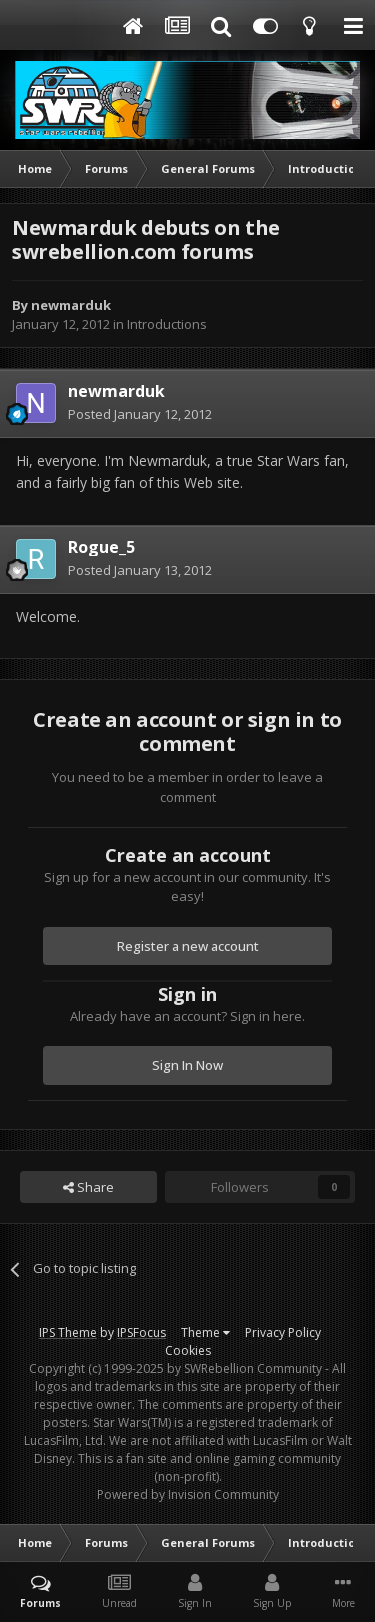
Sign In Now (187, 1065)
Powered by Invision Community (188, 1494)
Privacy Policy (283, 1332)
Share (88, 1187)
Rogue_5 (101, 547)
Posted (140, 414)
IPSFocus (141, 1332)
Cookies (188, 1350)
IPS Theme (68, 1332)
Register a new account (188, 946)
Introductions (167, 324)
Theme (205, 1332)
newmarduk (71, 305)
